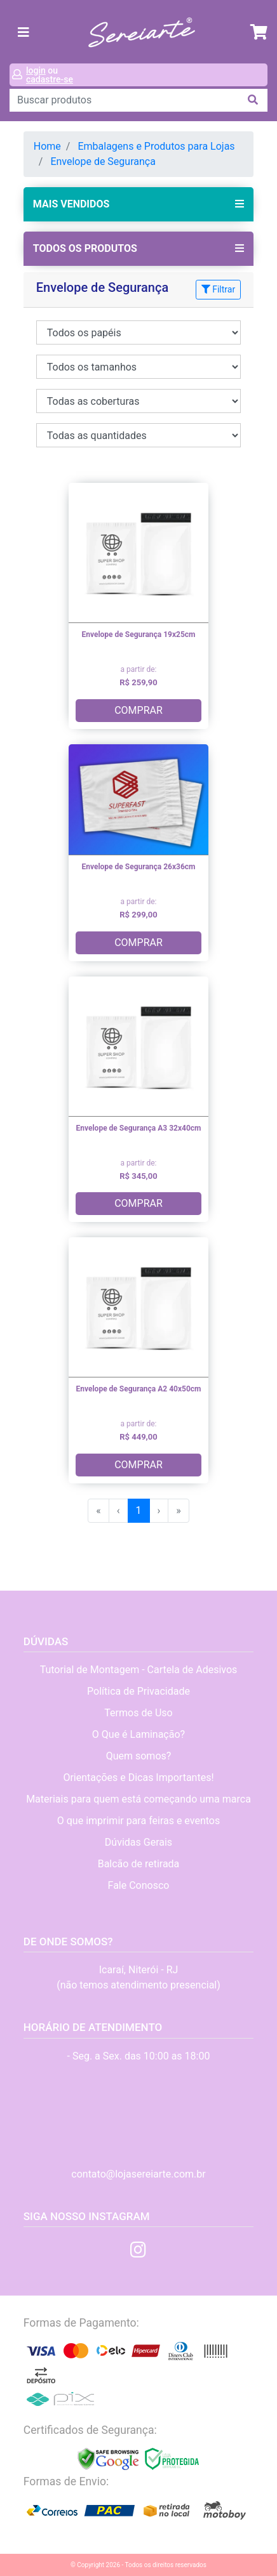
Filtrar (218, 289)
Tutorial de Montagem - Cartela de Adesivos (139, 1670)
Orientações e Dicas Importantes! (138, 1777)
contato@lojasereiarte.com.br (138, 2174)
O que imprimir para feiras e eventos (138, 1821)
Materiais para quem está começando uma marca (138, 1799)
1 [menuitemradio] (139, 1510)
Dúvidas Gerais (138, 1842)
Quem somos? (139, 1756)
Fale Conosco (139, 1885)
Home (47, 146)
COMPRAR (138, 710)
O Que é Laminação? (138, 1734)
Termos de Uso (138, 1713)
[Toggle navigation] (23, 32)
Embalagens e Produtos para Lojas (156, 146)
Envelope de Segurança (103, 161)
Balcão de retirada (139, 1864)
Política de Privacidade (138, 1691)
